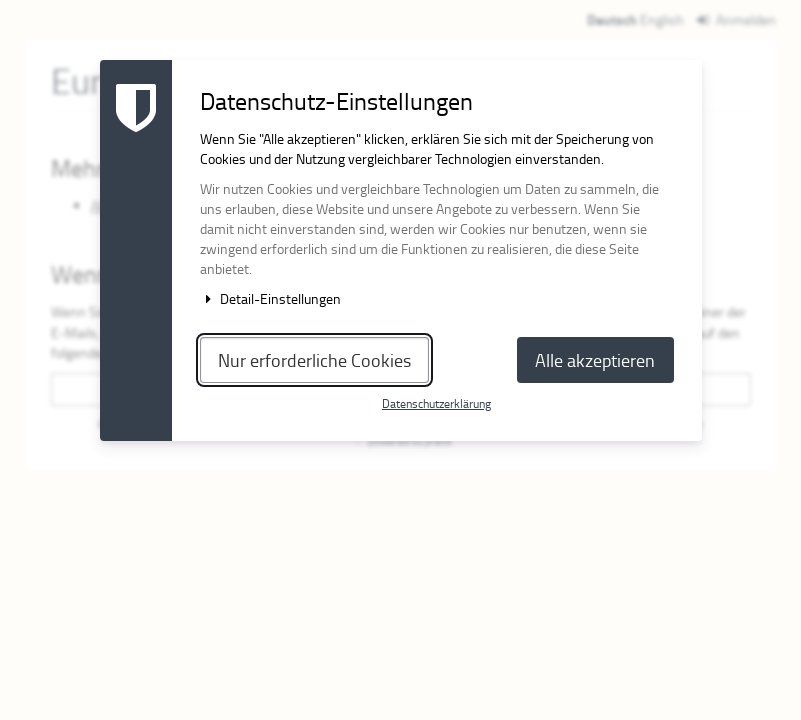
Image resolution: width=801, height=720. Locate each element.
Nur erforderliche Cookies (314, 360)
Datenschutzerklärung (436, 403)
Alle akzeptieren (595, 360)
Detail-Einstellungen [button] (271, 298)
